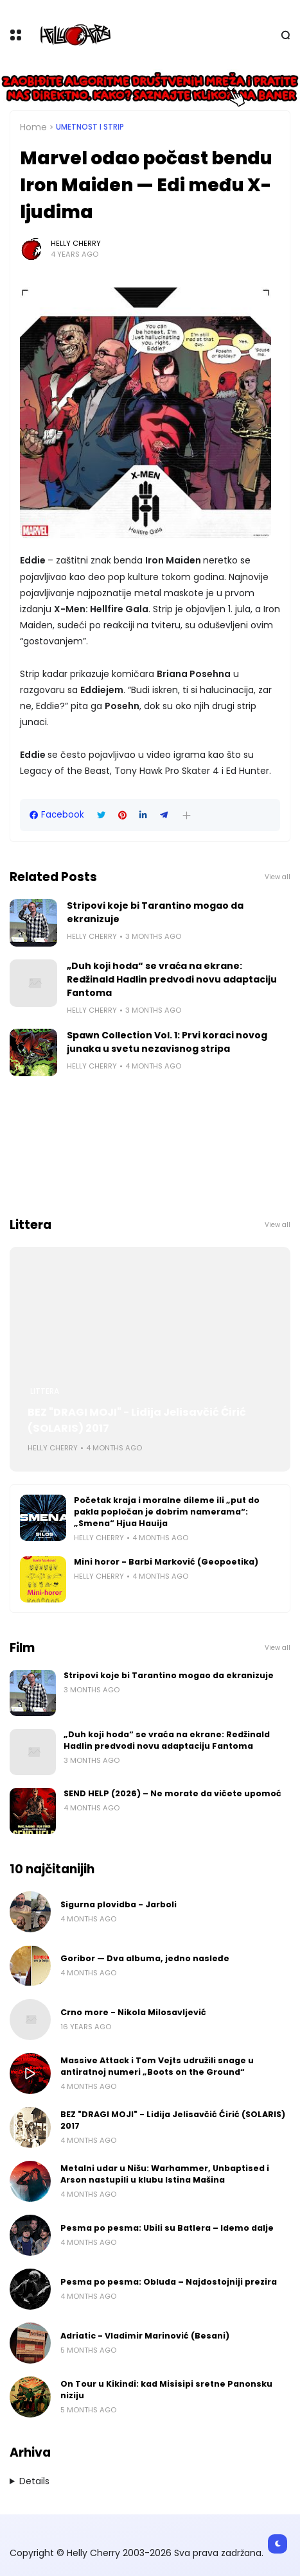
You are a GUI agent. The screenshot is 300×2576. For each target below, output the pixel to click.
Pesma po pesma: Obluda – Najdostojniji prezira (168, 2281)
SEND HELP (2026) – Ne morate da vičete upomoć (172, 1793)
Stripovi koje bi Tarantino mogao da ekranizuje (155, 912)
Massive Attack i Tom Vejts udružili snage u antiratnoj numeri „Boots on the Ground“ (157, 2066)
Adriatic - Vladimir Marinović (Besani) (144, 2335)
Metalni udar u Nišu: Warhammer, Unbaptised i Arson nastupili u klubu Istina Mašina (164, 2174)
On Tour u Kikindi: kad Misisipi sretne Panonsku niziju (166, 2389)
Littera (44, 1391)
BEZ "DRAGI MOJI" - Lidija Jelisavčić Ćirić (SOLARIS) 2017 (137, 1420)
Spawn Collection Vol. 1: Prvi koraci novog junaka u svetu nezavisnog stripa (167, 1042)
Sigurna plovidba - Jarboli (118, 1904)
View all (277, 877)
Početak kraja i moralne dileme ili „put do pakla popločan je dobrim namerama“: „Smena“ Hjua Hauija (167, 1512)
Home (33, 127)
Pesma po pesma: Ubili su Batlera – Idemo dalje (167, 2227)
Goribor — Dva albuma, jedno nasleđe (144, 1958)
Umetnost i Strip (90, 127)
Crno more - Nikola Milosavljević (133, 2012)
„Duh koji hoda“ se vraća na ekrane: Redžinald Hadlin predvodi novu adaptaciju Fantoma (172, 979)
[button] (187, 815)
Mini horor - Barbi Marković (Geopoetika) (166, 1561)
